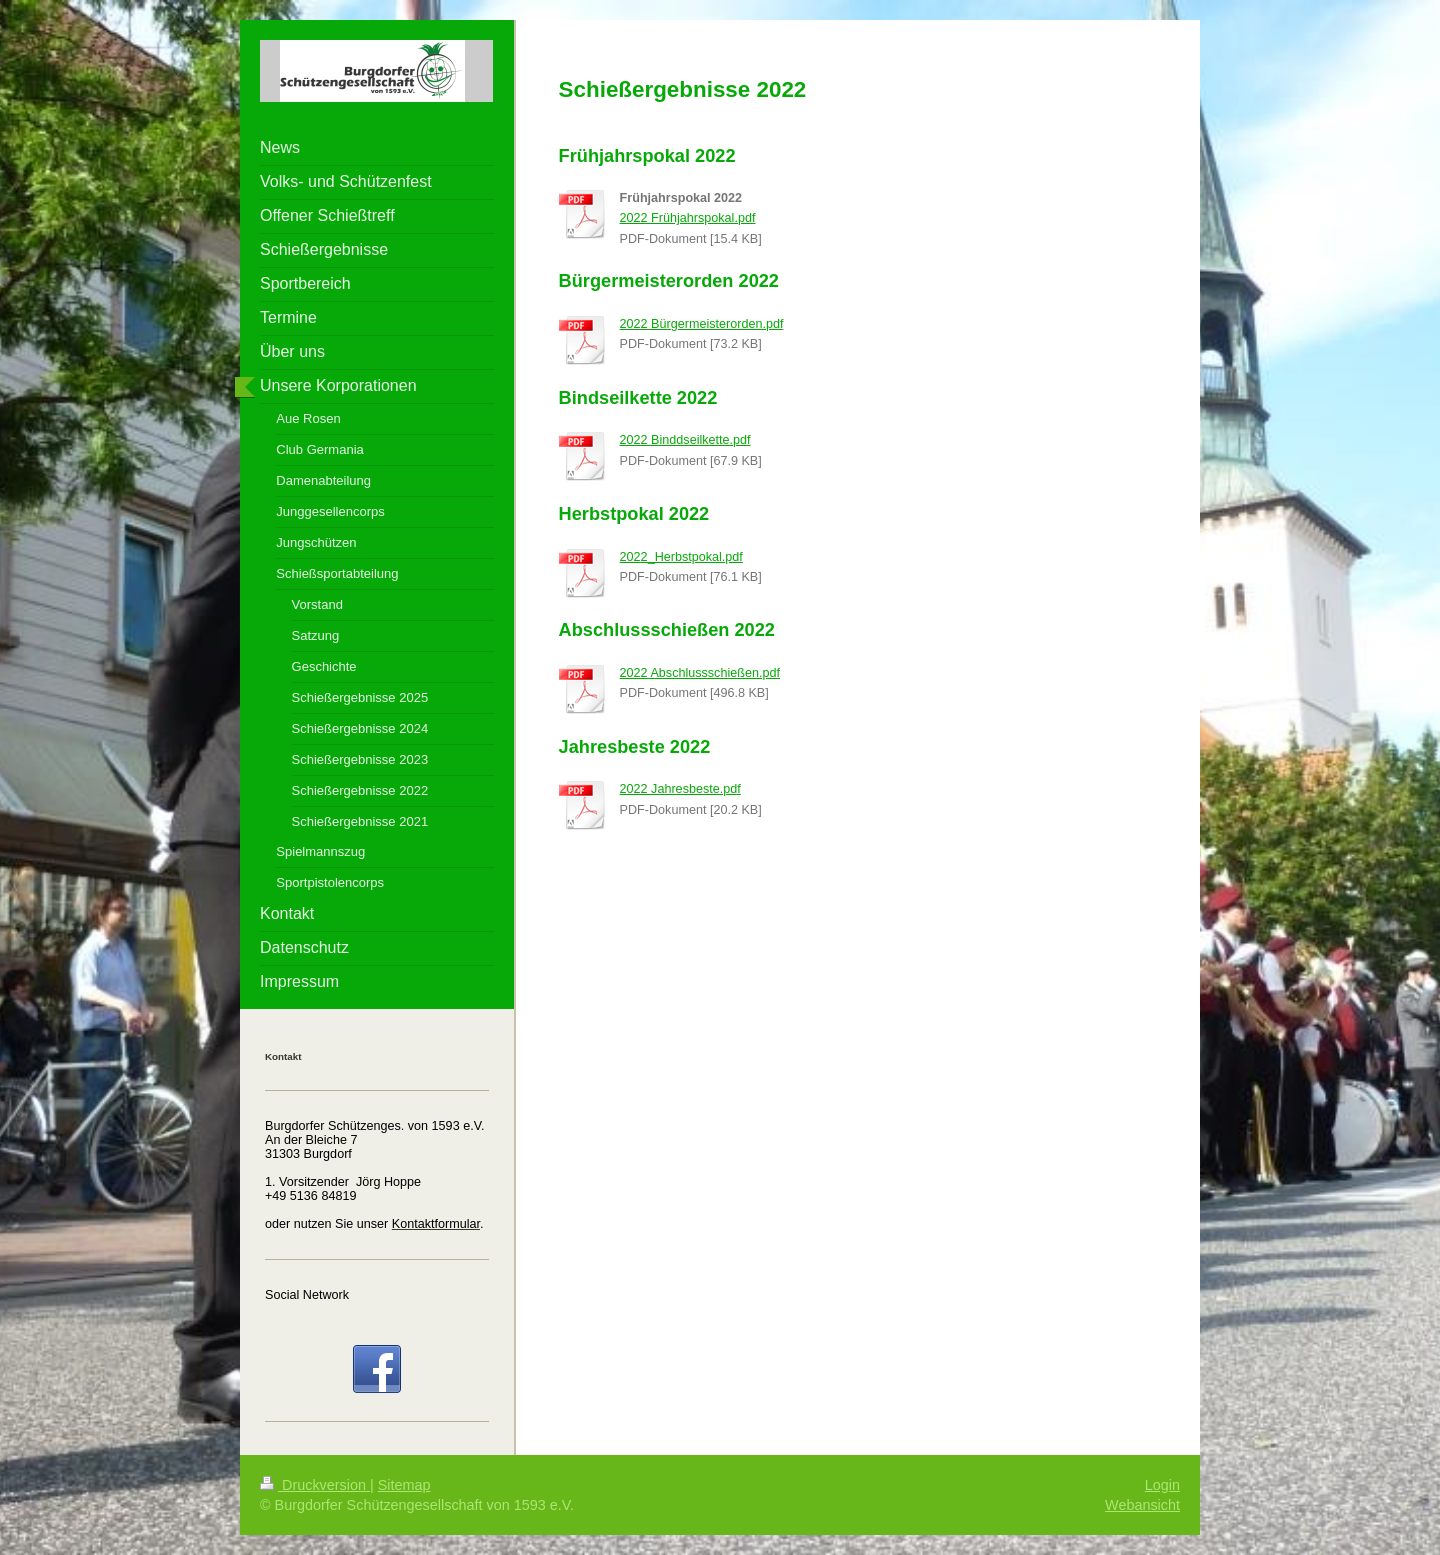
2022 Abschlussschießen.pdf (700, 673)
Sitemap (404, 1485)
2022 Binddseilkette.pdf (685, 440)
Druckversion (315, 1485)
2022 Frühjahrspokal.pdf (688, 218)
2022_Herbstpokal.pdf (681, 557)
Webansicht (1142, 1505)
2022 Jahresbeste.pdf (680, 789)
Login (1162, 1485)
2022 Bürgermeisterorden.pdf (702, 324)
